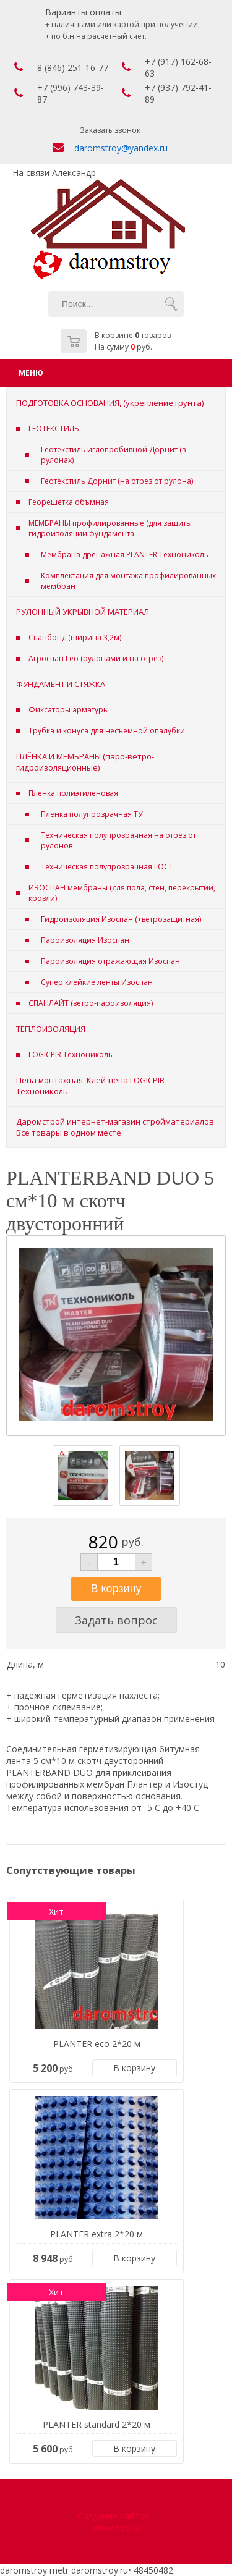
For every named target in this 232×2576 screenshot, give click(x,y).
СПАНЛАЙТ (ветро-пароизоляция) (90, 1003)
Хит (56, 1911)
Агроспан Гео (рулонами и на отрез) (95, 658)
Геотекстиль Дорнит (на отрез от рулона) (117, 481)
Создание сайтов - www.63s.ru (116, 2521)
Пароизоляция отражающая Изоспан (110, 961)
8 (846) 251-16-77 (72, 68)
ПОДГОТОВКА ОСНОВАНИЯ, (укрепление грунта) (110, 402)
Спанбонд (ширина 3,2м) (74, 637)
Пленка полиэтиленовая (73, 793)
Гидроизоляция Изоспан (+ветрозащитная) (121, 919)
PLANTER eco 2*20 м (96, 2044)
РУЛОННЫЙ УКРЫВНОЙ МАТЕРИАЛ (82, 611)
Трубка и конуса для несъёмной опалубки (106, 730)
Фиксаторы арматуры (68, 709)
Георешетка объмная (68, 502)
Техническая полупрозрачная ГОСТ (107, 866)
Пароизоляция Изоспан (85, 940)
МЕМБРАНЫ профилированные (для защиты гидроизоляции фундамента (110, 528)
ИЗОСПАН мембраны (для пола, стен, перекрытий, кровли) (121, 892)
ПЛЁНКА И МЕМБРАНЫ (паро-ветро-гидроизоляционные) (85, 762)
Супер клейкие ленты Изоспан (97, 982)
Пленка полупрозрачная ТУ (91, 814)
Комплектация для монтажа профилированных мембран (128, 580)
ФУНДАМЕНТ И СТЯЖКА (60, 684)
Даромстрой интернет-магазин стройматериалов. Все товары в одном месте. (116, 1127)
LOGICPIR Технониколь (70, 1054)
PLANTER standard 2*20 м (96, 2424)
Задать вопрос (116, 1620)
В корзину (134, 2068)
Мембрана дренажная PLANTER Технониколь (124, 554)
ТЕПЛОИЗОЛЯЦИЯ (50, 1028)
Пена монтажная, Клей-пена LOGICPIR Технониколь (90, 1086)
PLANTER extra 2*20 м (96, 2234)
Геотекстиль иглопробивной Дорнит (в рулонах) (113, 454)
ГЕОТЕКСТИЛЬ (53, 428)
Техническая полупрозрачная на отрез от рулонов (118, 840)
